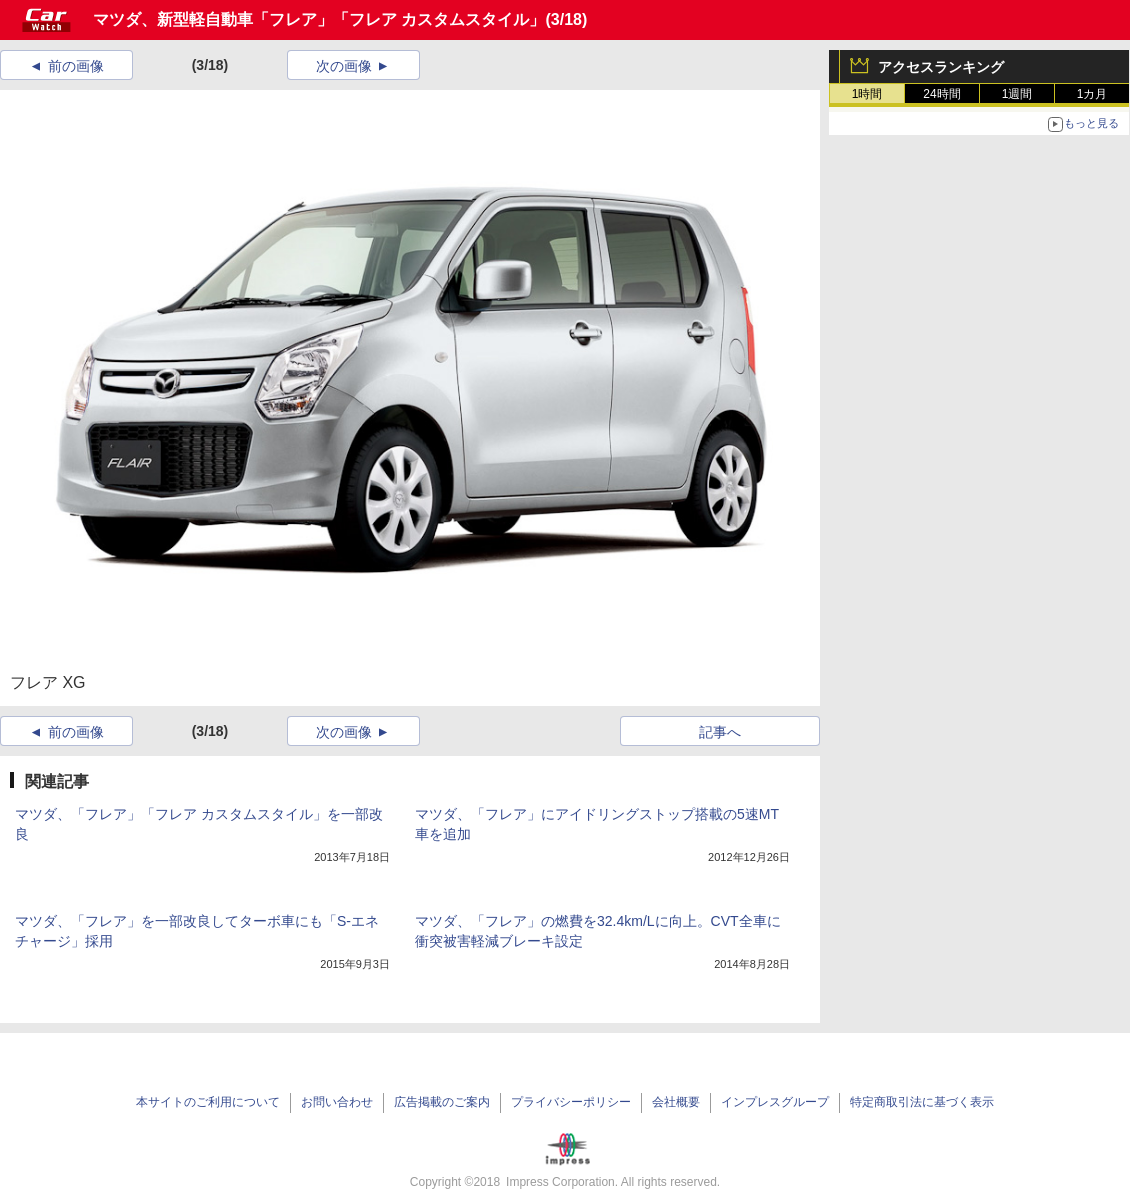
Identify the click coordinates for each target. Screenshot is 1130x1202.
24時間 (941, 94)
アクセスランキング (941, 67)
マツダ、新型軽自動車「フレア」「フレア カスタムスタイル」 (319, 19)
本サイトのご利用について (208, 1102)
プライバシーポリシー (571, 1102)
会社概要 (676, 1102)
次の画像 (344, 66)
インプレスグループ (775, 1102)
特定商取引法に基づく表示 (922, 1102)
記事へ (720, 732)
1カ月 (1092, 94)
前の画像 (76, 66)
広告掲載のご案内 (442, 1102)
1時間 (867, 94)
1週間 (1017, 94)
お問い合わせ (337, 1102)
